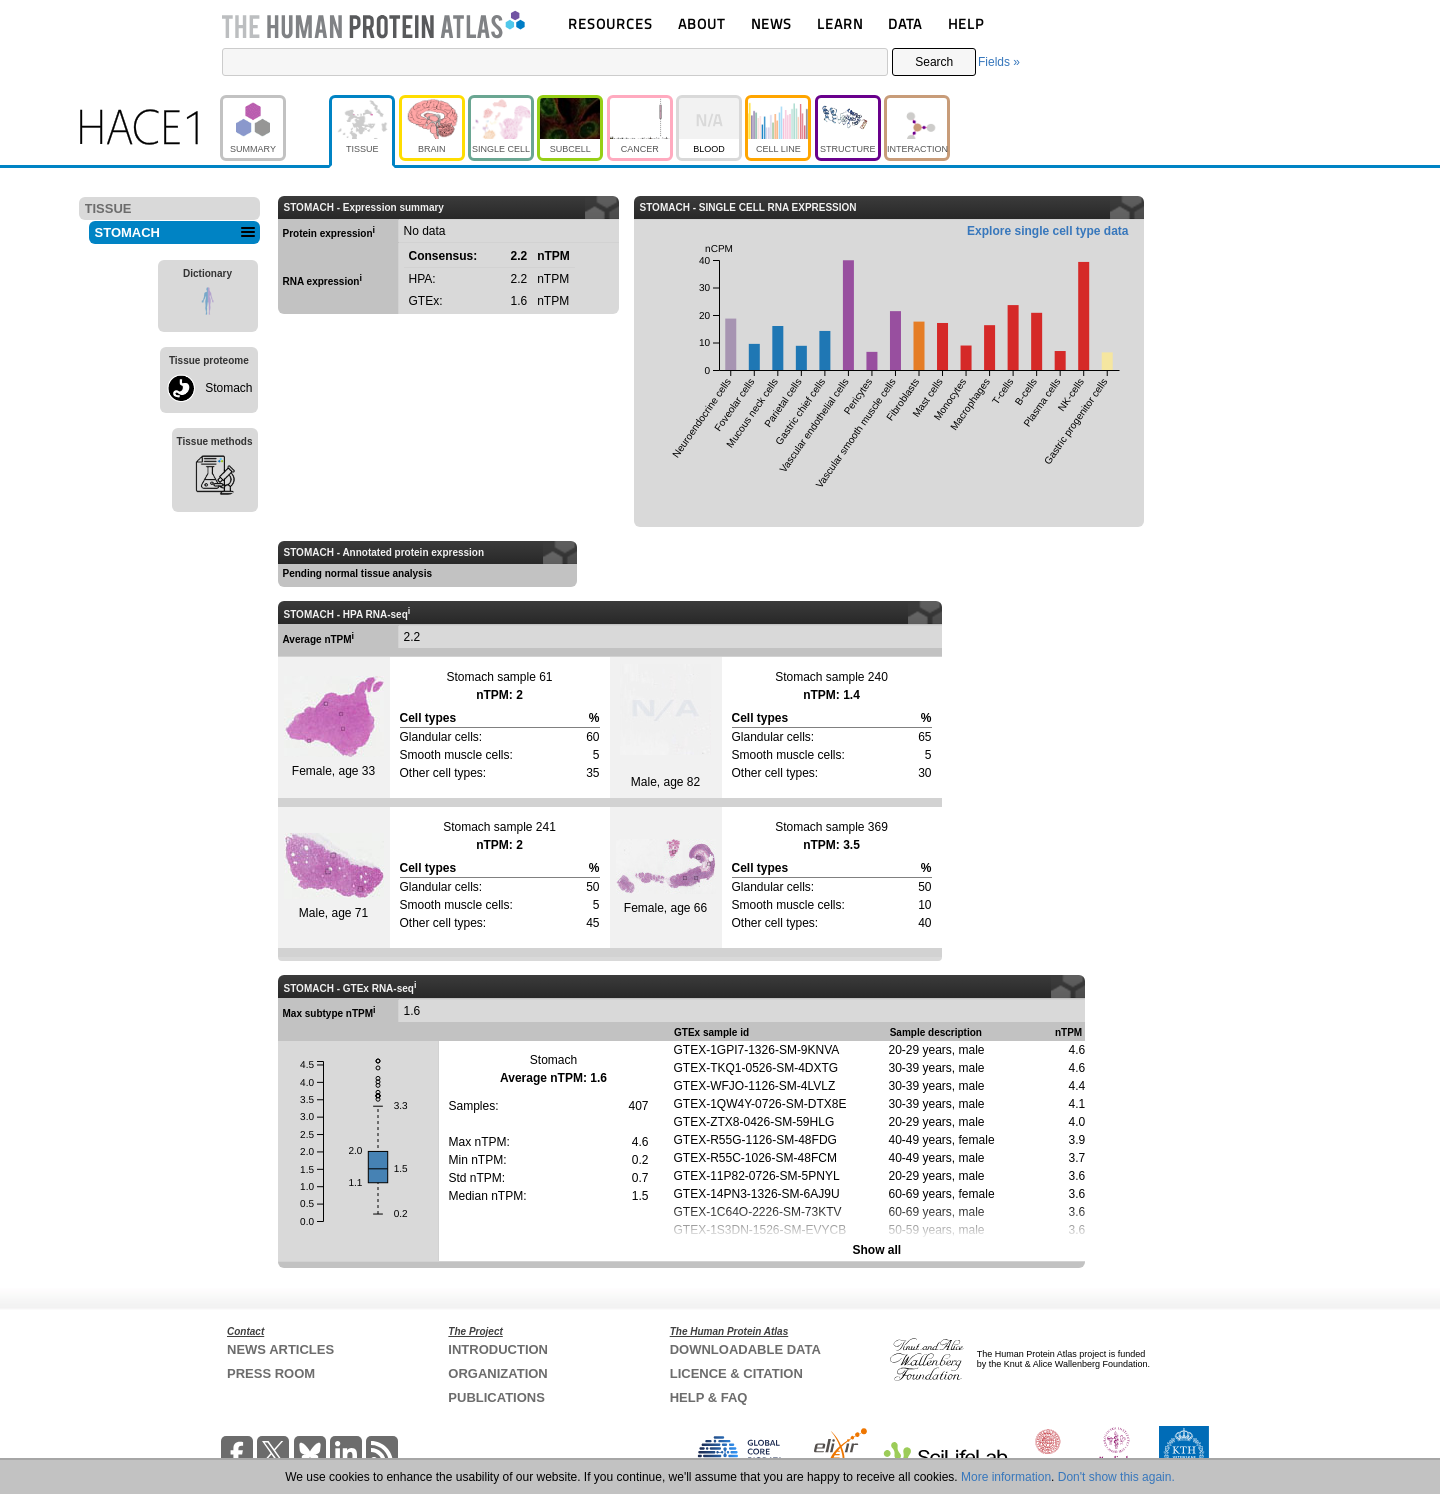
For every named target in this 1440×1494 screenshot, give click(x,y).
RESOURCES (610, 23)
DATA (905, 23)
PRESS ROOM (271, 1373)
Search (934, 62)
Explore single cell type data (1047, 231)
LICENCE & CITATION (736, 1373)
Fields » (999, 62)
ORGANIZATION (497, 1373)
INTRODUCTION (498, 1349)
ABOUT (701, 23)
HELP (966, 23)
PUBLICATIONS (496, 1397)
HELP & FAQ (709, 1397)
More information (1006, 1477)
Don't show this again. (1116, 1477)
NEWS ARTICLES (280, 1349)
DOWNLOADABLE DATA (745, 1349)
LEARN (840, 23)
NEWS (771, 23)
